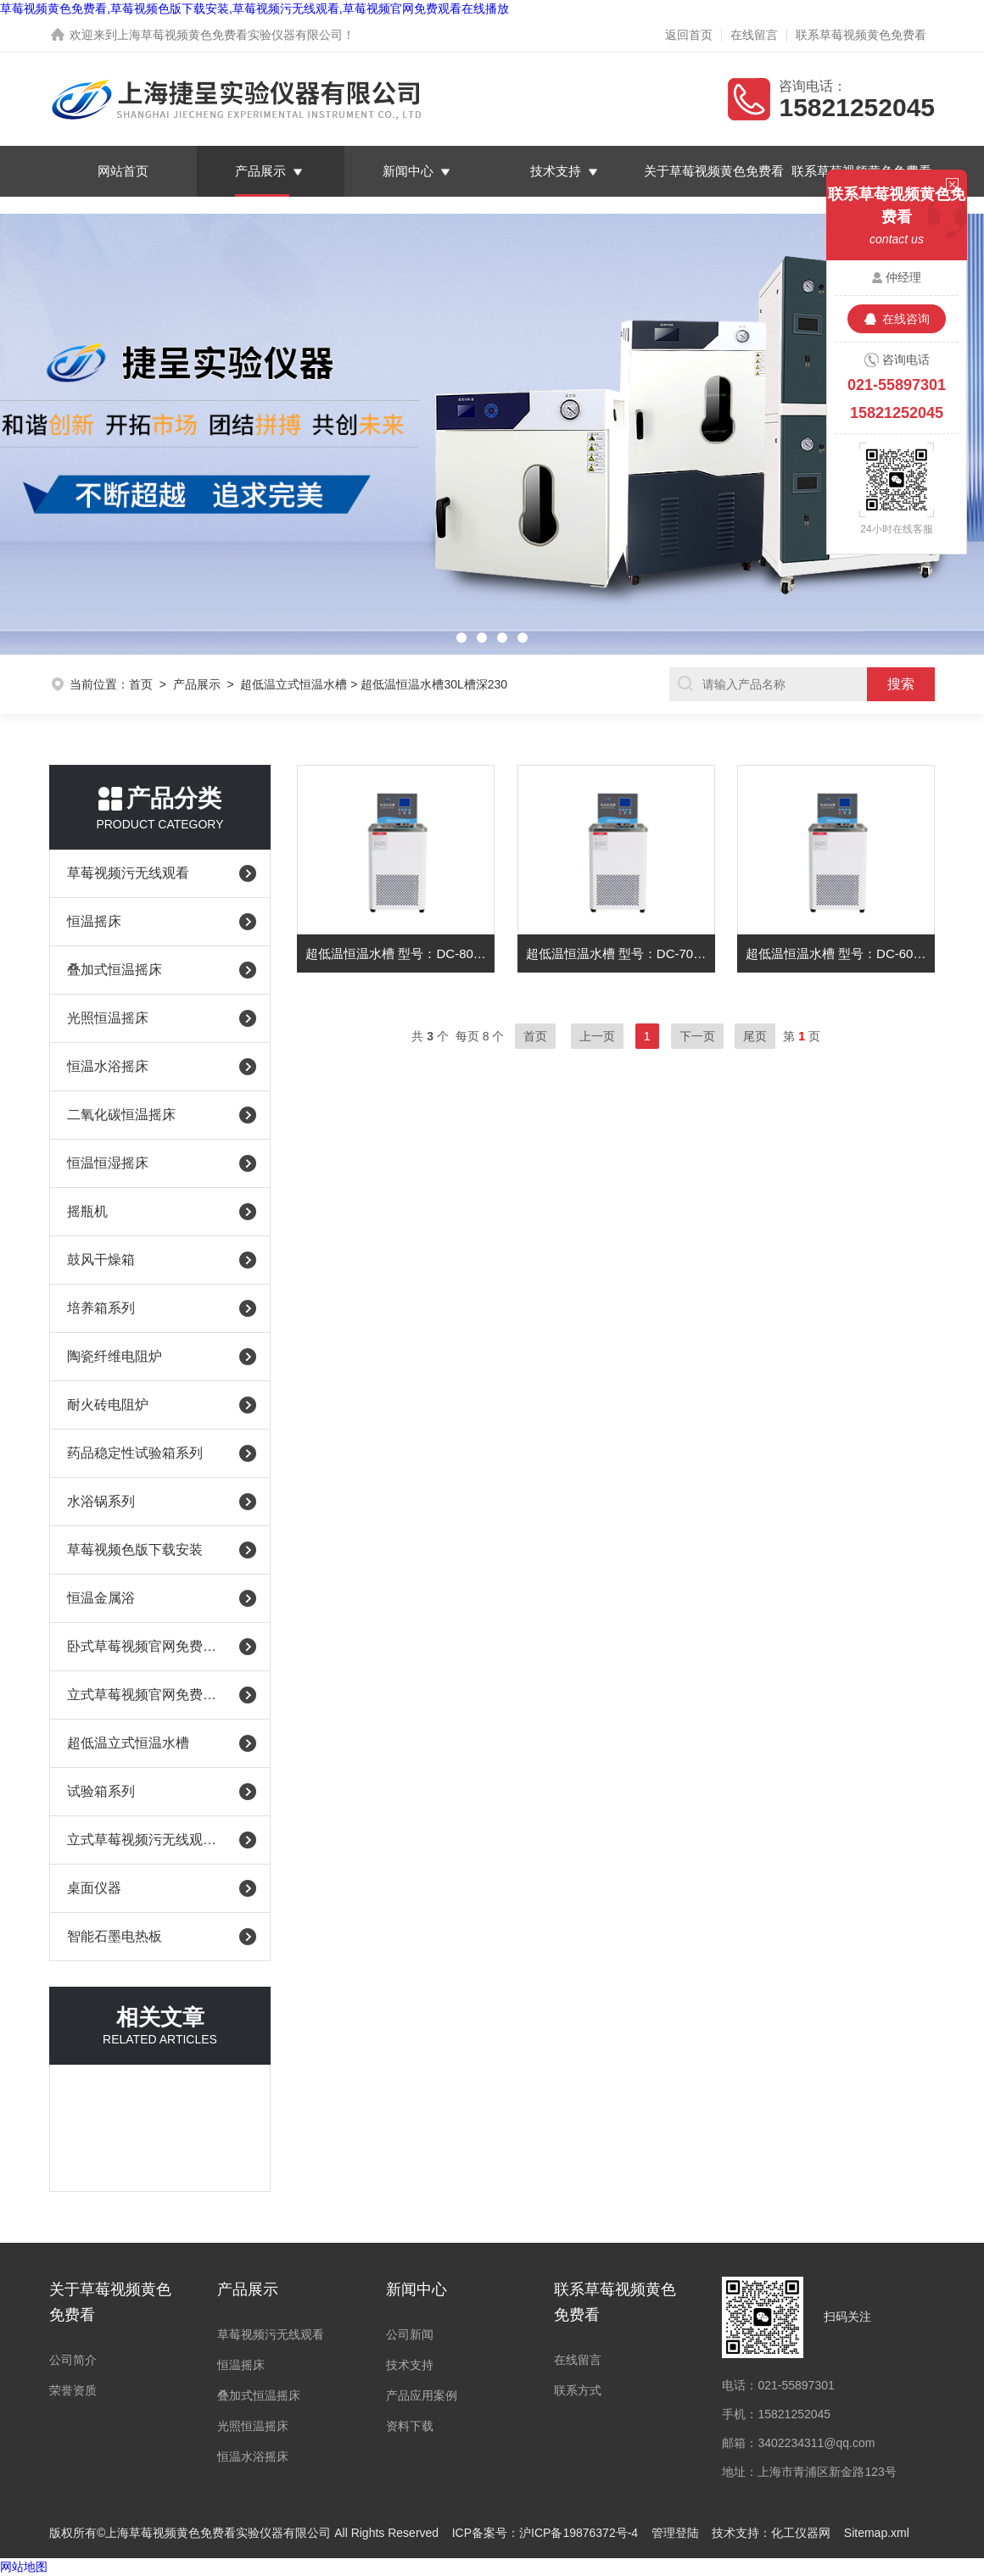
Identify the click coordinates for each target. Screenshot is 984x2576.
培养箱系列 (101, 1308)
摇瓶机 (87, 1211)
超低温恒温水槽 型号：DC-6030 (836, 953)
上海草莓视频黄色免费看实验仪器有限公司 (230, 35)
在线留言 (754, 35)
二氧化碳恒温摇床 (121, 1114)
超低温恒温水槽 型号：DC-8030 (396, 953)
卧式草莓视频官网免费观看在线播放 (146, 1646)
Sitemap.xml (876, 2533)
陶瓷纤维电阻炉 (114, 1356)
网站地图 (24, 2566)
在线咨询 (906, 319)
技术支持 (555, 171)
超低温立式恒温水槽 (293, 684)
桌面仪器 (94, 1888)
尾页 (755, 1036)
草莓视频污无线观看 (128, 873)
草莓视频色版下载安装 (135, 1549)
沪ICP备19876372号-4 (578, 2533)
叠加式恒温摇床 (114, 969)
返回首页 (689, 35)
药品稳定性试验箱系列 (135, 1453)
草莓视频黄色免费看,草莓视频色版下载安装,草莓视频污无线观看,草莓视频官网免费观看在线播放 (254, 8)
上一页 (597, 1036)
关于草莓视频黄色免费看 (714, 171)
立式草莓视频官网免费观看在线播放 (146, 1694)
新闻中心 (408, 171)
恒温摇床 (94, 921)
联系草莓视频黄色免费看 (861, 35)
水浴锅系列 (101, 1501)
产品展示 (260, 171)
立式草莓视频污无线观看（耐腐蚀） (146, 1839)
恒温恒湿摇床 (107, 1163)
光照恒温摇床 (107, 1018)
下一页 (697, 1036)
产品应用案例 (421, 2395)
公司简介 (73, 2360)
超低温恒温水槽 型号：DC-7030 (616, 953)
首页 (141, 684)
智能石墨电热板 (114, 1936)
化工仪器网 (800, 2533)
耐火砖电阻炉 (107, 1404)
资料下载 (409, 2426)
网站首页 (123, 171)
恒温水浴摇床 (107, 1066)
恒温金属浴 (101, 1598)
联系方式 (577, 2390)
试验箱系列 (101, 1791)
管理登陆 (675, 2533)
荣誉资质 (73, 2390)
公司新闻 (409, 2334)
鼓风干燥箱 (101, 1259)
